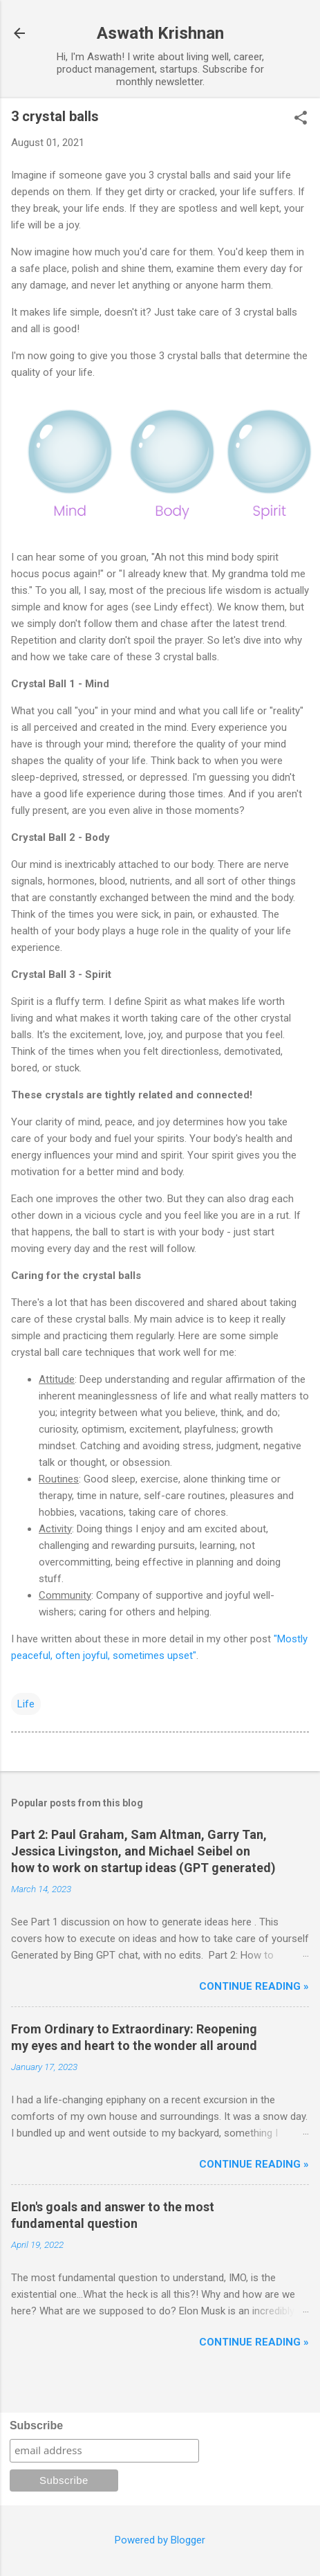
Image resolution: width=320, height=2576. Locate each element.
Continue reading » (254, 1986)
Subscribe (36, 2425)
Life (26, 1704)
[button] (300, 119)
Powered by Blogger (160, 2540)
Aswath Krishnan (160, 33)
